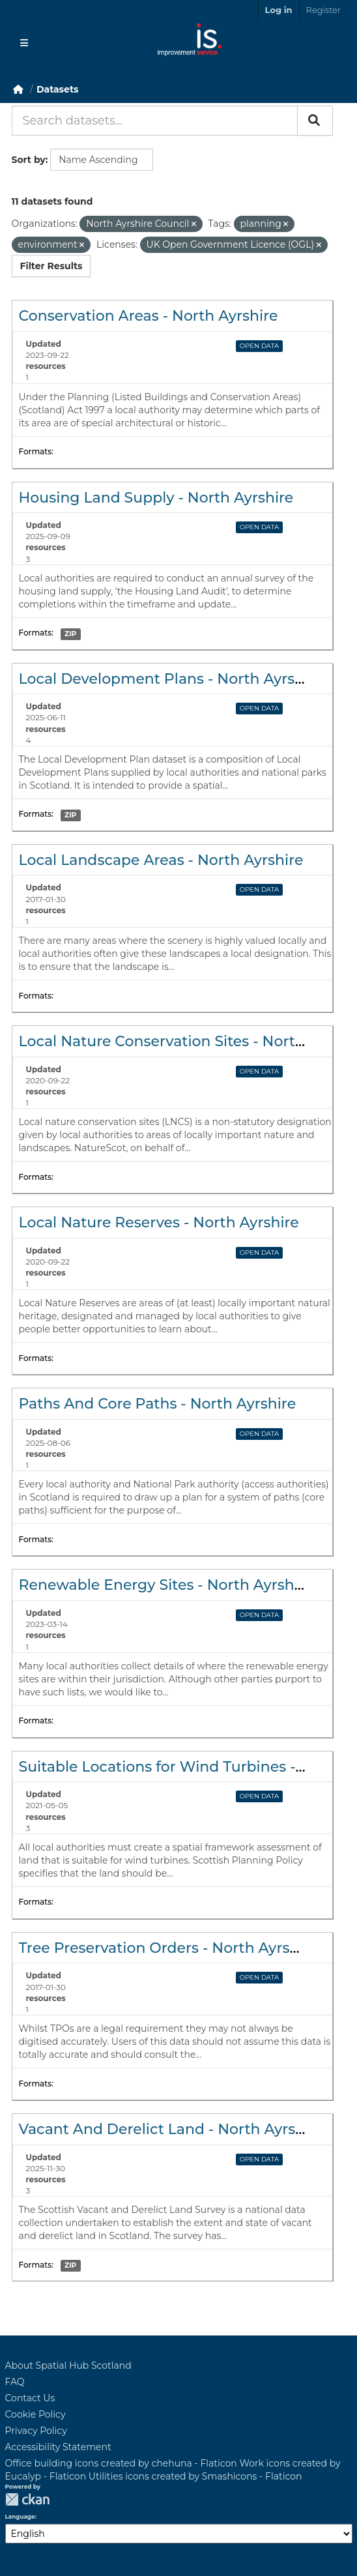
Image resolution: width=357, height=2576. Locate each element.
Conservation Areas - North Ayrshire (148, 316)
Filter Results (51, 266)
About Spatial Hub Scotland (68, 2365)
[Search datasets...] (155, 121)
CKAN (27, 2499)
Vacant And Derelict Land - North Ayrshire (171, 2129)
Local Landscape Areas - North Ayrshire (161, 860)
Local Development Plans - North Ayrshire (171, 679)
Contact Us (30, 2398)
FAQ (15, 2382)
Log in (279, 10)
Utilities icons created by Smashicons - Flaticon (195, 2476)
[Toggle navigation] (24, 43)
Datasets (57, 89)
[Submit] (315, 121)
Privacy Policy (36, 2431)
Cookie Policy (35, 2414)
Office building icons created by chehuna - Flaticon (121, 2463)
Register (323, 10)
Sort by (29, 160)
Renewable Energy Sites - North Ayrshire (166, 1585)
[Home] (18, 89)
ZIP (70, 634)
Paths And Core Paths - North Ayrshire (157, 1403)
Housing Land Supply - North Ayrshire (156, 497)
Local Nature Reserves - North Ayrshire (159, 1222)
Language (20, 2516)
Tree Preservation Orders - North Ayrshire (168, 1948)
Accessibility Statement (58, 2447)
